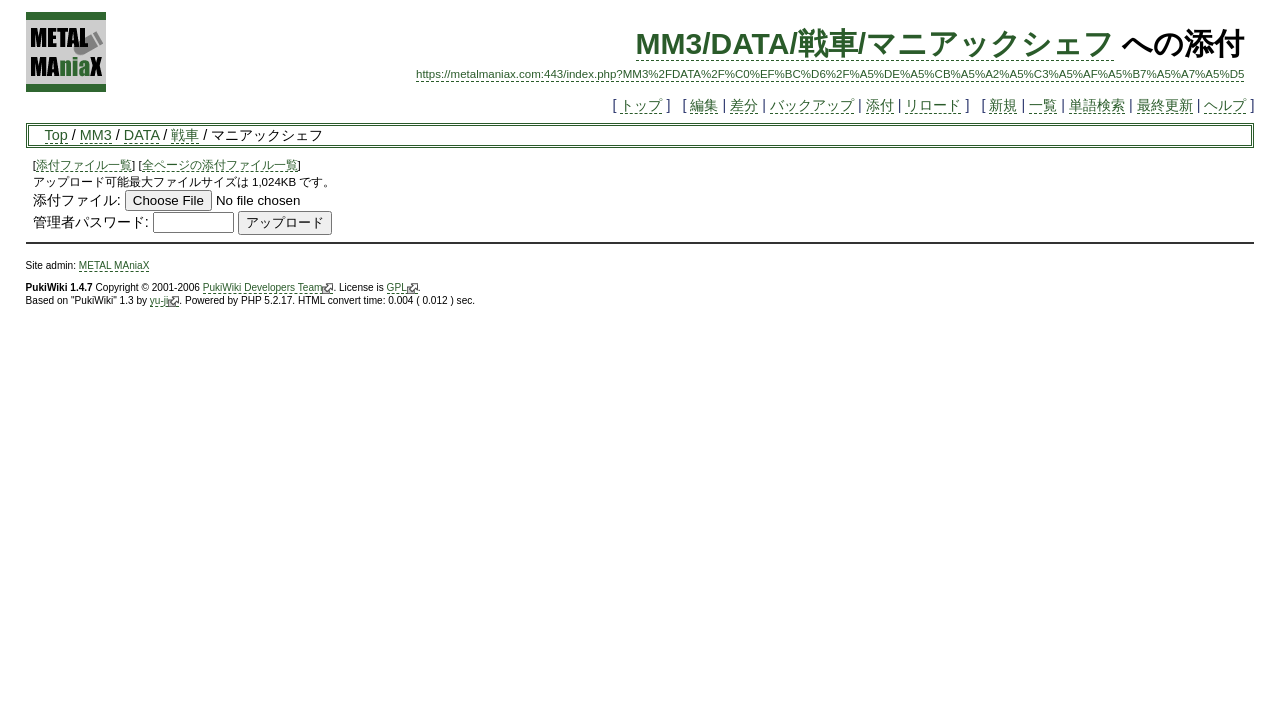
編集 (704, 105)
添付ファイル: (77, 200)
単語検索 (1097, 105)
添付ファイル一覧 (84, 165)
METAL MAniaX (114, 265)
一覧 (1043, 105)
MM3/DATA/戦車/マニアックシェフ (875, 43)
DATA (141, 135)
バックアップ (812, 105)
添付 (880, 105)
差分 (744, 105)
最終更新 (1165, 105)
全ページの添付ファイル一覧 (220, 165)
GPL (402, 288)
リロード (933, 105)
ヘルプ (1225, 105)
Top (56, 135)
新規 (1003, 105)
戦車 (185, 135)
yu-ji (164, 301)
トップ (641, 105)
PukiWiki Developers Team (268, 288)
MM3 (96, 135)
